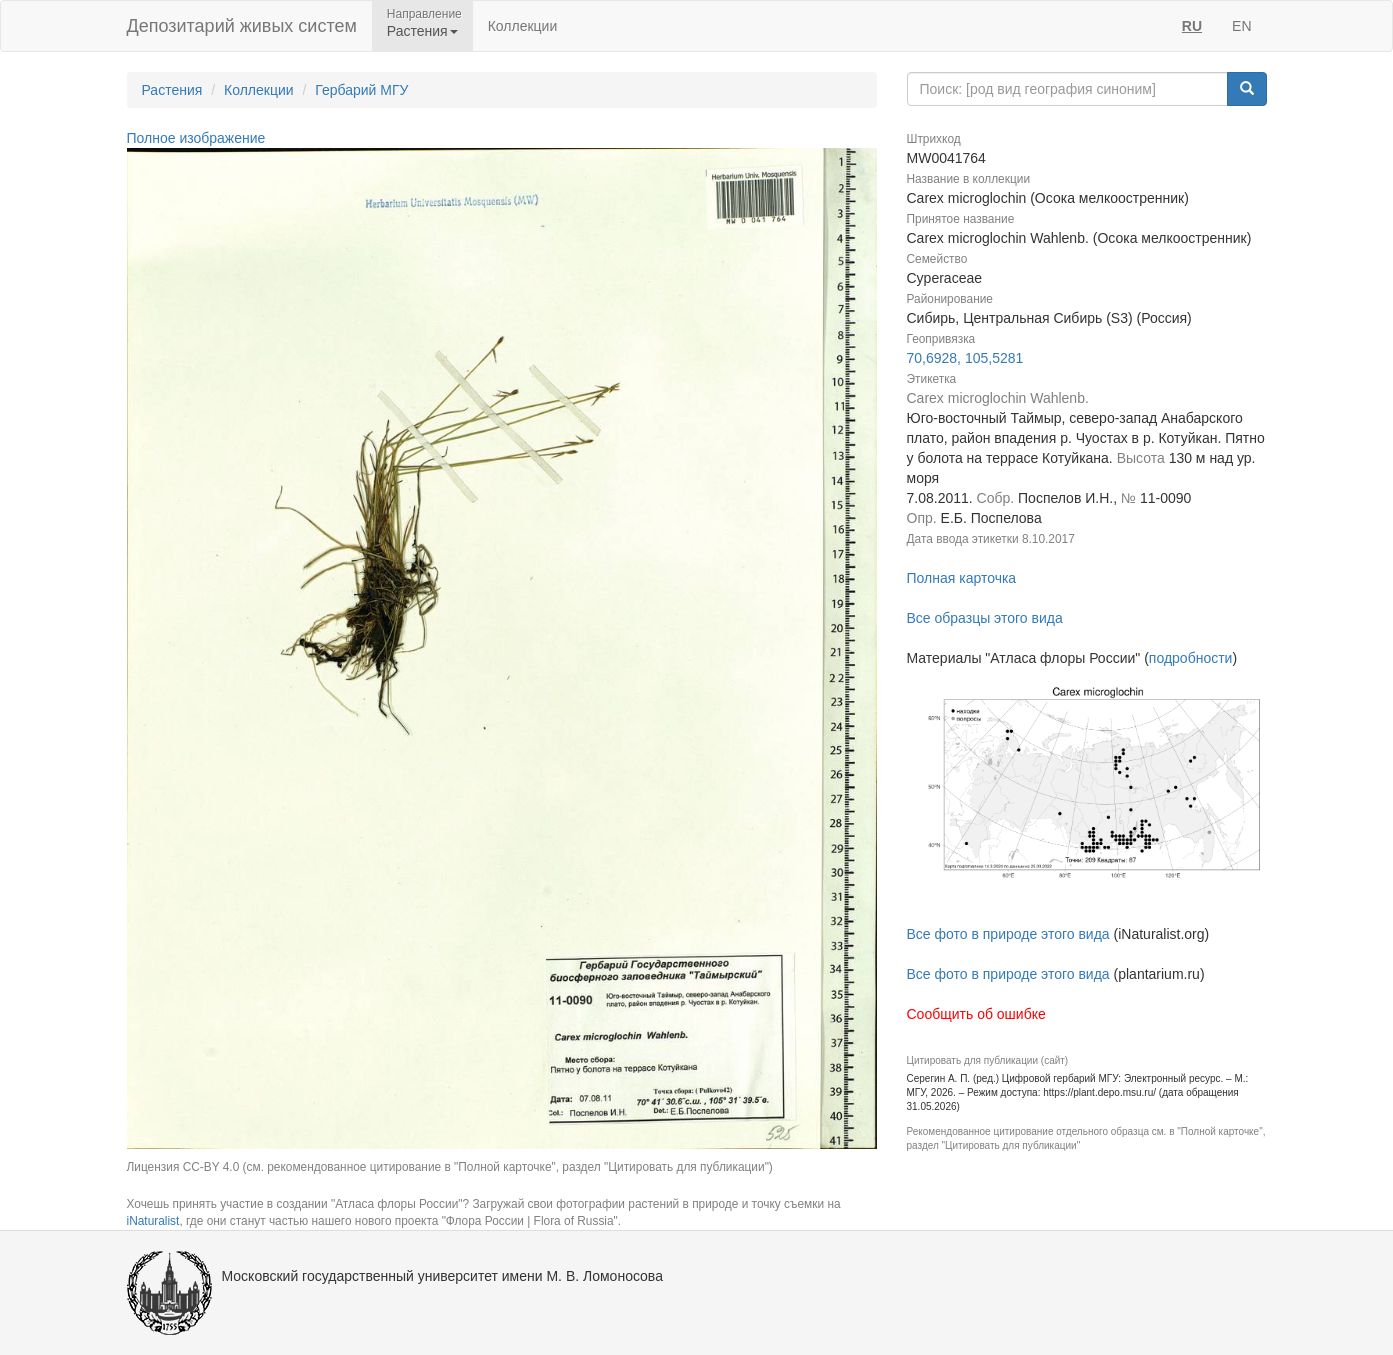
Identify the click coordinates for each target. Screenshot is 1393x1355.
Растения (172, 90)
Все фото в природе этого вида (1008, 934)
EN (1241, 26)
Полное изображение (196, 138)
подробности (1191, 658)
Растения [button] (422, 31)
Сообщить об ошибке (976, 1014)
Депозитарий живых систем (242, 26)
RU (1192, 26)
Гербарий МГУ (361, 90)
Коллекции (523, 26)
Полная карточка (962, 578)
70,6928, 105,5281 (965, 358)
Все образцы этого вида (985, 618)
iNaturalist (153, 1221)
